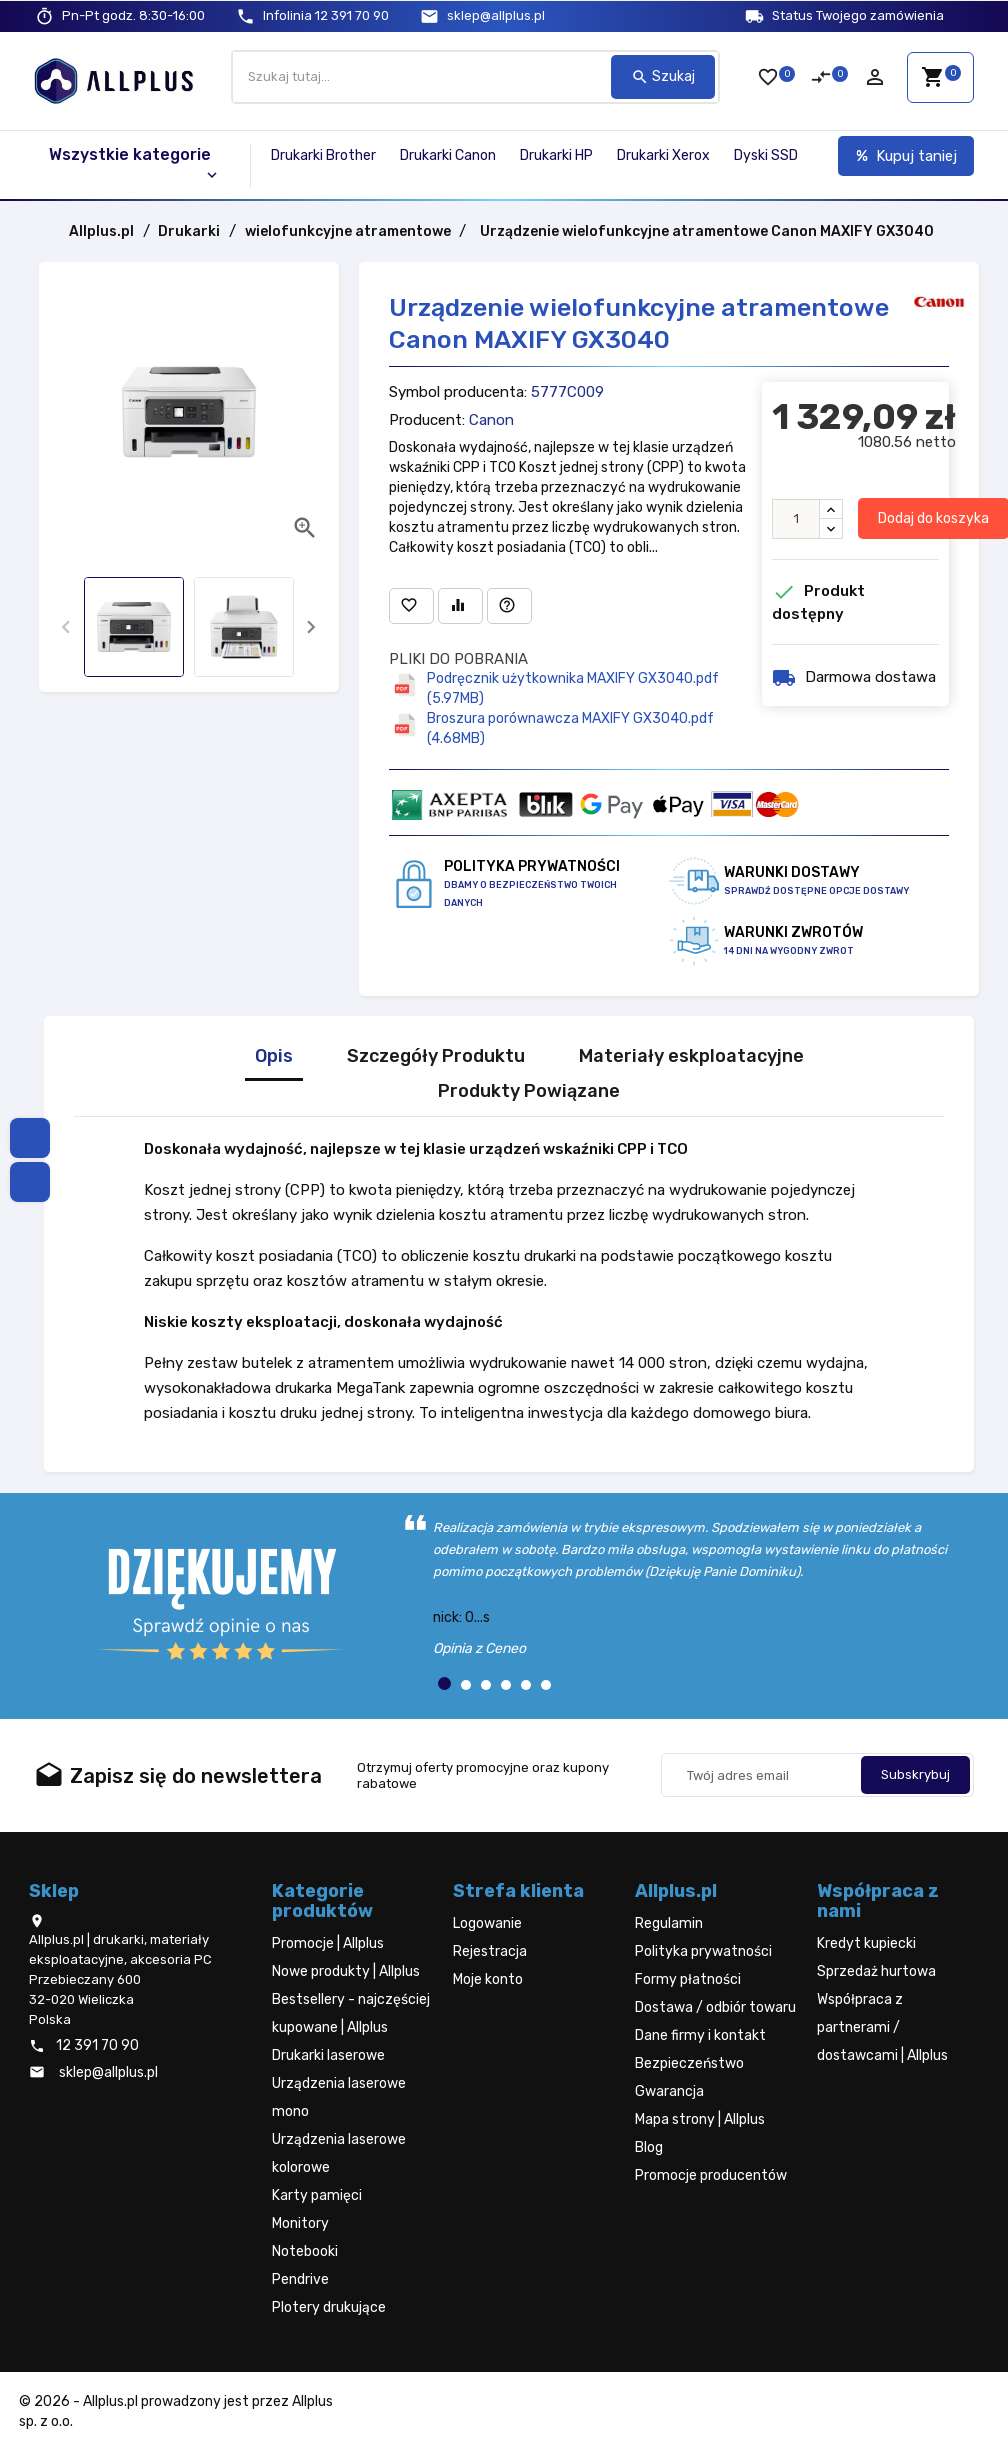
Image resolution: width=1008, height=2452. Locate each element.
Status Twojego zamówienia (858, 15)
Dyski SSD (766, 155)
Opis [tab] (274, 1056)
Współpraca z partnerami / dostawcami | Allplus (882, 2027)
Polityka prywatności (703, 1951)
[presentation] (66, 627)
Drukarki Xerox (663, 155)
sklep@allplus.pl (496, 15)
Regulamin (669, 1923)
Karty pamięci (317, 2195)
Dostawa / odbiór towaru (715, 2007)
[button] (444, 1683)
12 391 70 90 (326, 15)
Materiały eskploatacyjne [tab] (691, 1056)
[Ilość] (796, 519)
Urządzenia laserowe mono (339, 2097)
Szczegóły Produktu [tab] (436, 1056)
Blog (649, 2147)
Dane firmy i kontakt (700, 2035)
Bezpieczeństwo (689, 2063)
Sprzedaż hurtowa (876, 1971)
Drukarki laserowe (328, 2055)
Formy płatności (688, 1979)
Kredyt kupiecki (866, 1943)
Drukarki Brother (323, 155)
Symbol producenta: (458, 392)
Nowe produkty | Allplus (346, 1971)
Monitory (300, 2223)
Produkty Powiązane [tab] (529, 1091)
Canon (491, 420)
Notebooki (305, 2251)
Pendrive (300, 2279)
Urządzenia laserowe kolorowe (339, 2153)
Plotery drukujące (329, 2307)
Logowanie (487, 1923)
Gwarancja (669, 2091)
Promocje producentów (711, 2175)
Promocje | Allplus (328, 1943)
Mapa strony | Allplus (700, 2119)
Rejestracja (490, 1951)
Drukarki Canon (448, 155)
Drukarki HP (556, 155)
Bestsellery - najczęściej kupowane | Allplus (351, 2013)
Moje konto (488, 1979)
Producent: (427, 420)
